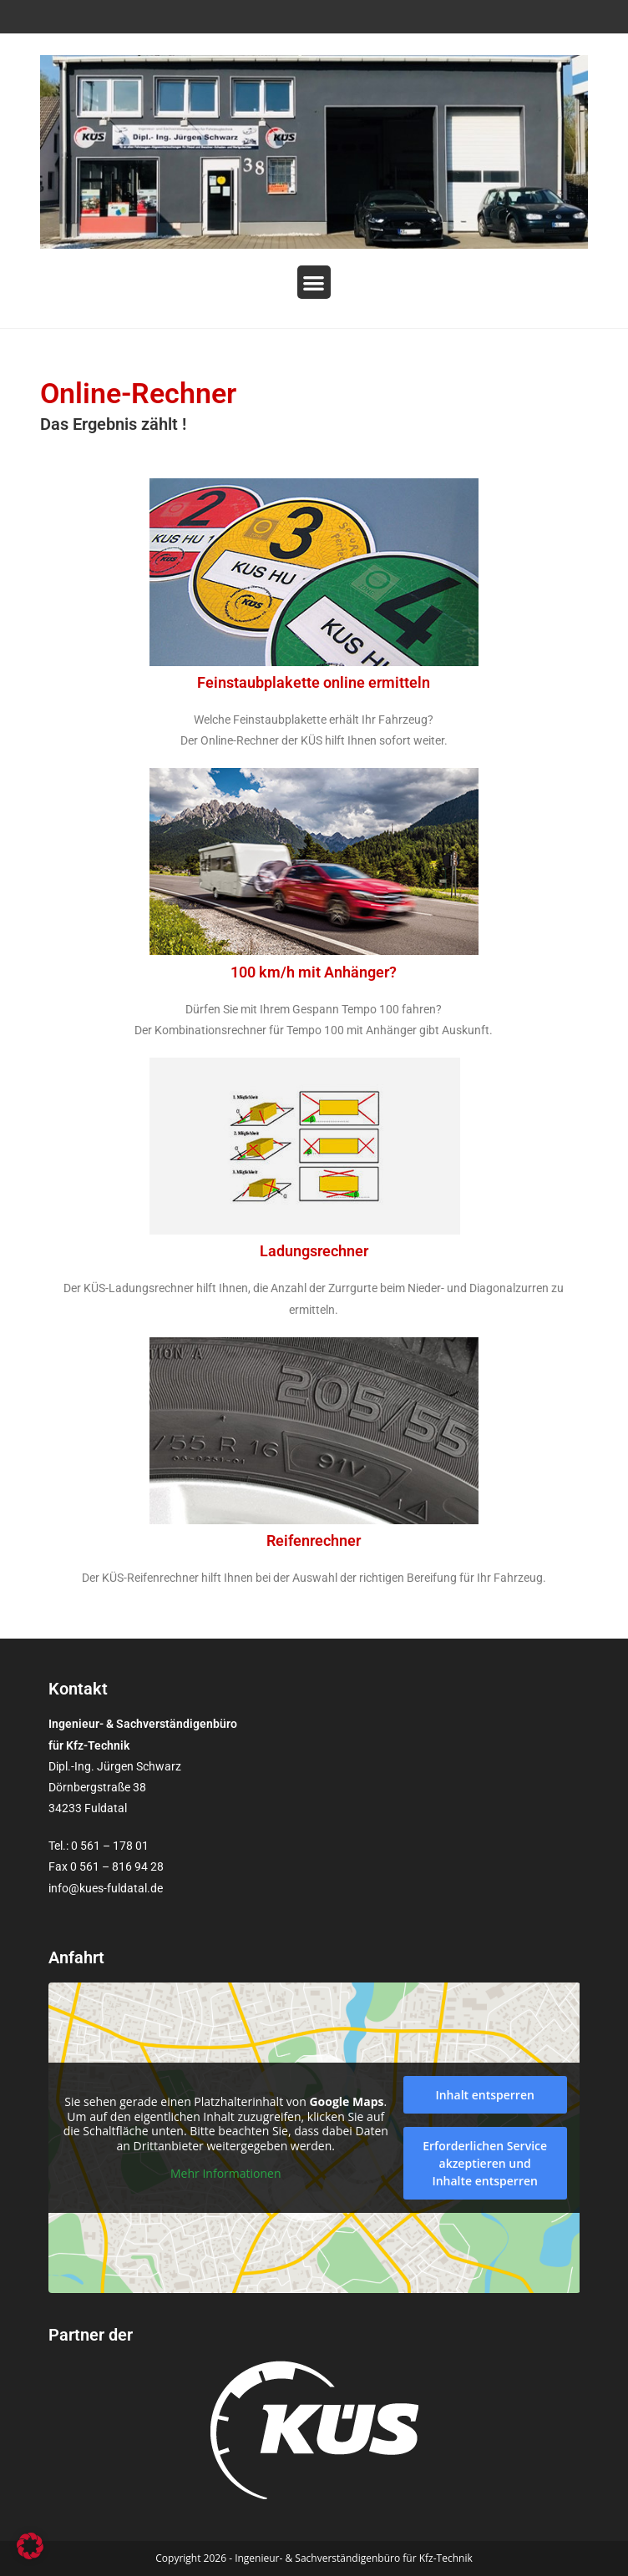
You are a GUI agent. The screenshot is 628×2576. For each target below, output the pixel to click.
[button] (314, 282)
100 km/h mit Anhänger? (313, 972)
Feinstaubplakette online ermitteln (313, 682)
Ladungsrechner (314, 1251)
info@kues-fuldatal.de (105, 1888)
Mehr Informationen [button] (225, 2173)
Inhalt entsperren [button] (484, 2095)
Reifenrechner (313, 1540)
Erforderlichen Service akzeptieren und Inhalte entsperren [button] (485, 2163)
